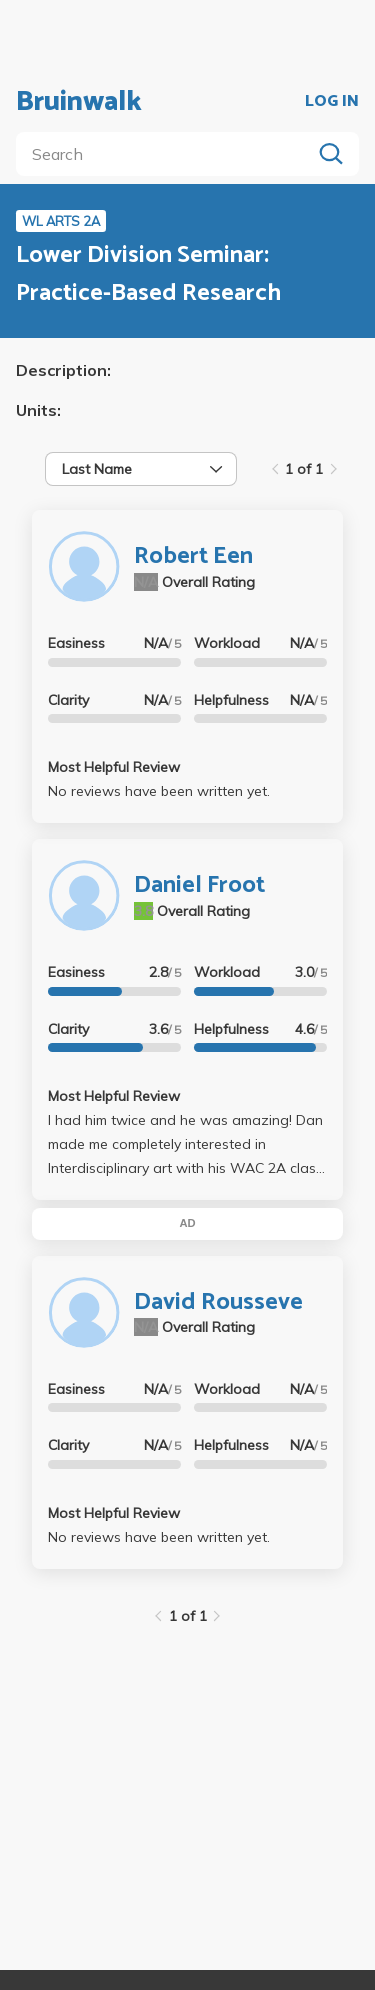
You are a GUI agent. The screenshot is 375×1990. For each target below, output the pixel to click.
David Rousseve (218, 1302)
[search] (167, 154)
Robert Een (193, 556)
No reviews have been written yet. (159, 791)
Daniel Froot (199, 885)
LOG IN (332, 102)
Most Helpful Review (114, 767)
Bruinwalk (79, 102)
